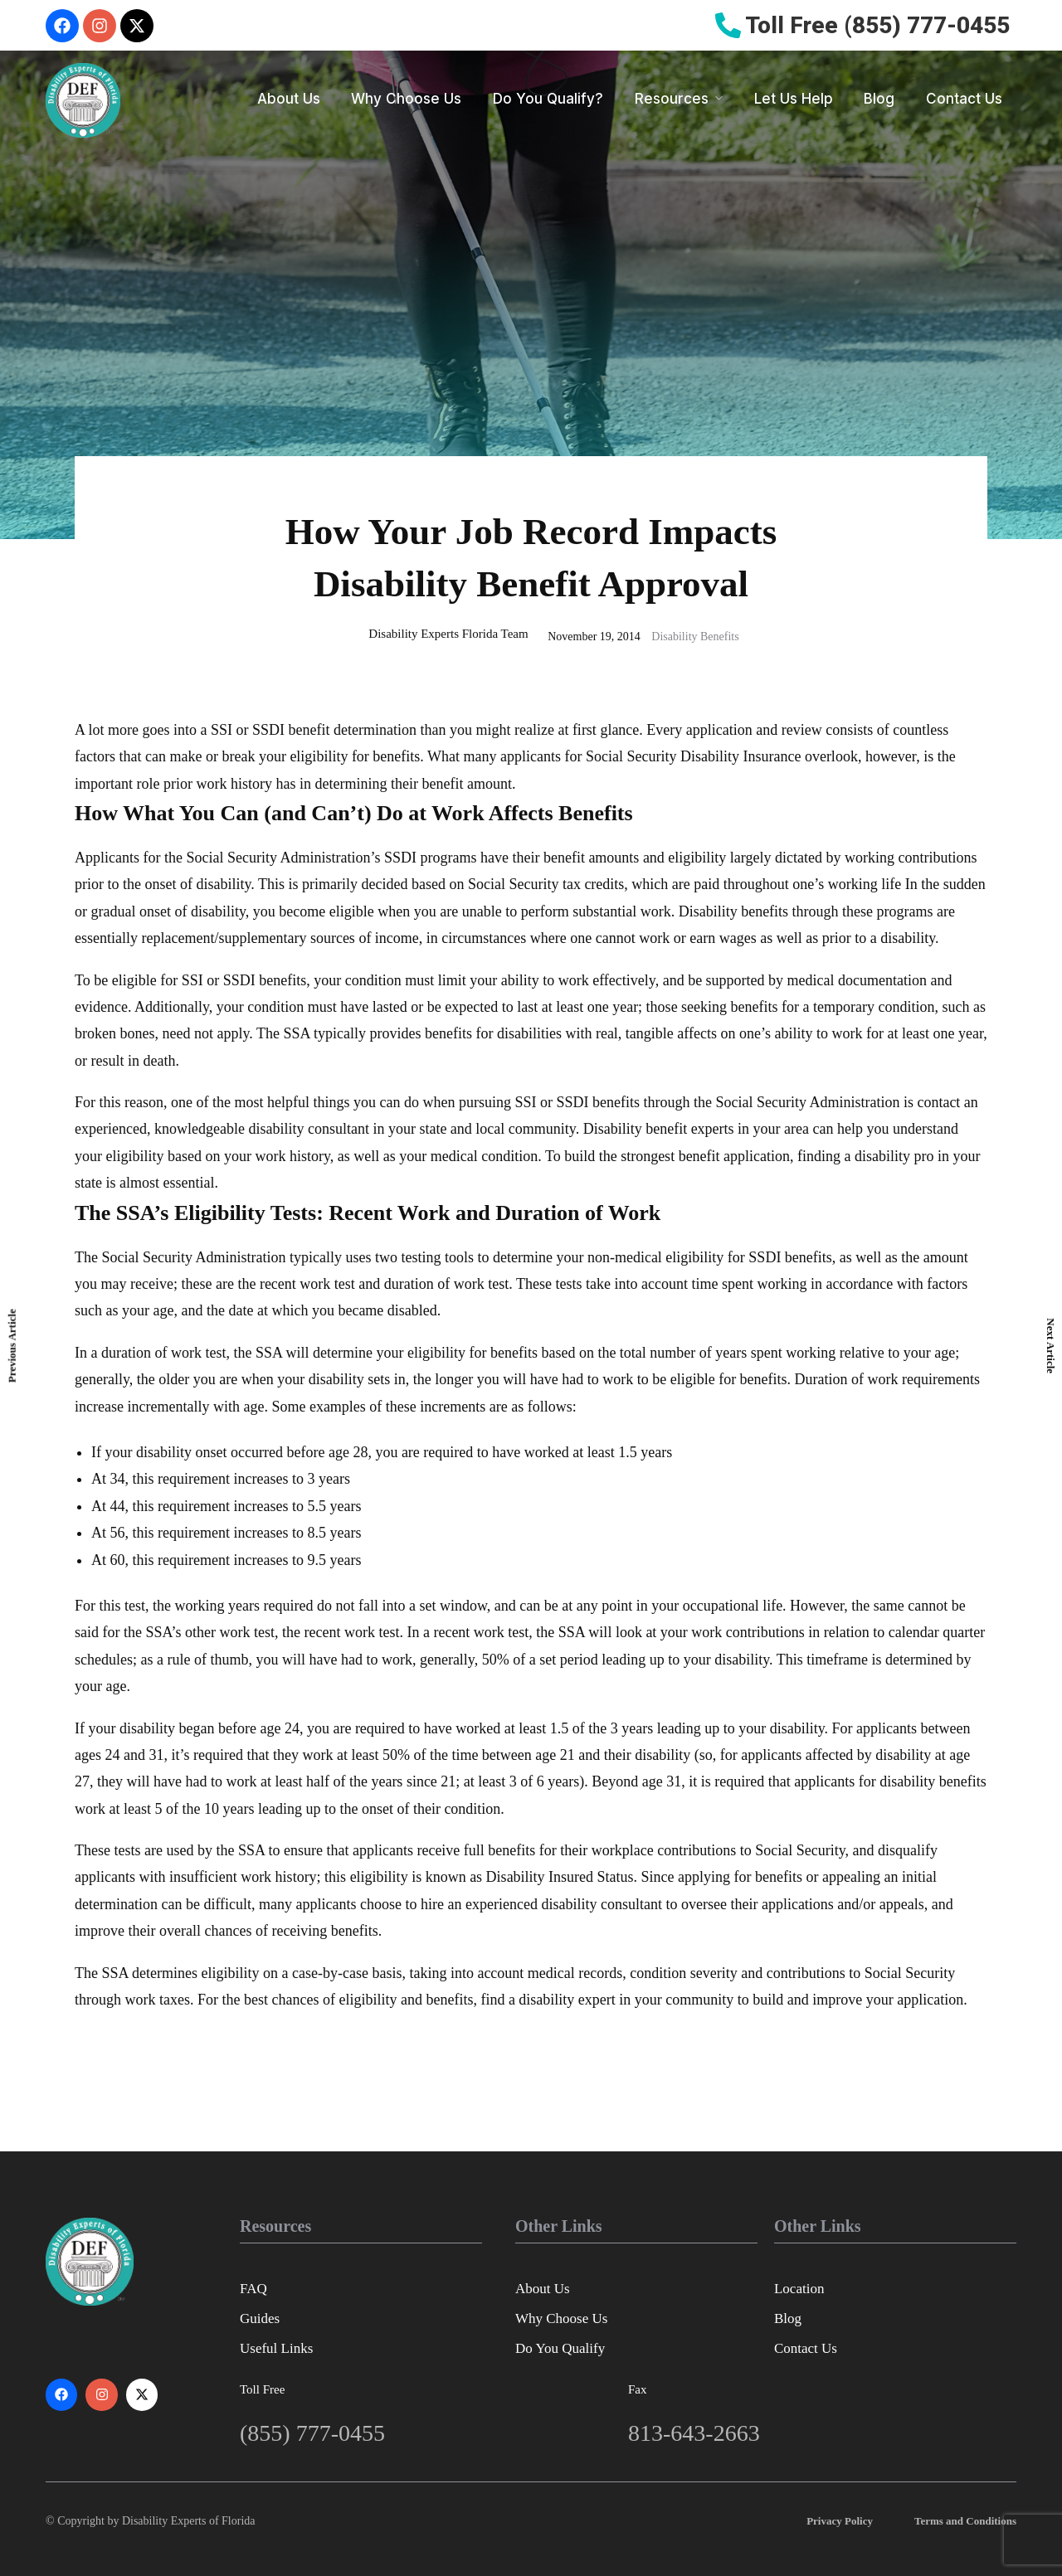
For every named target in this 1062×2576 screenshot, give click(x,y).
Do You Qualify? (548, 98)
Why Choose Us (406, 98)
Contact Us (964, 98)
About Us (288, 98)
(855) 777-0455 (312, 2433)
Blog (879, 98)
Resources (672, 98)
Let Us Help (793, 98)
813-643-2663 (694, 2433)
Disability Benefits (694, 636)
